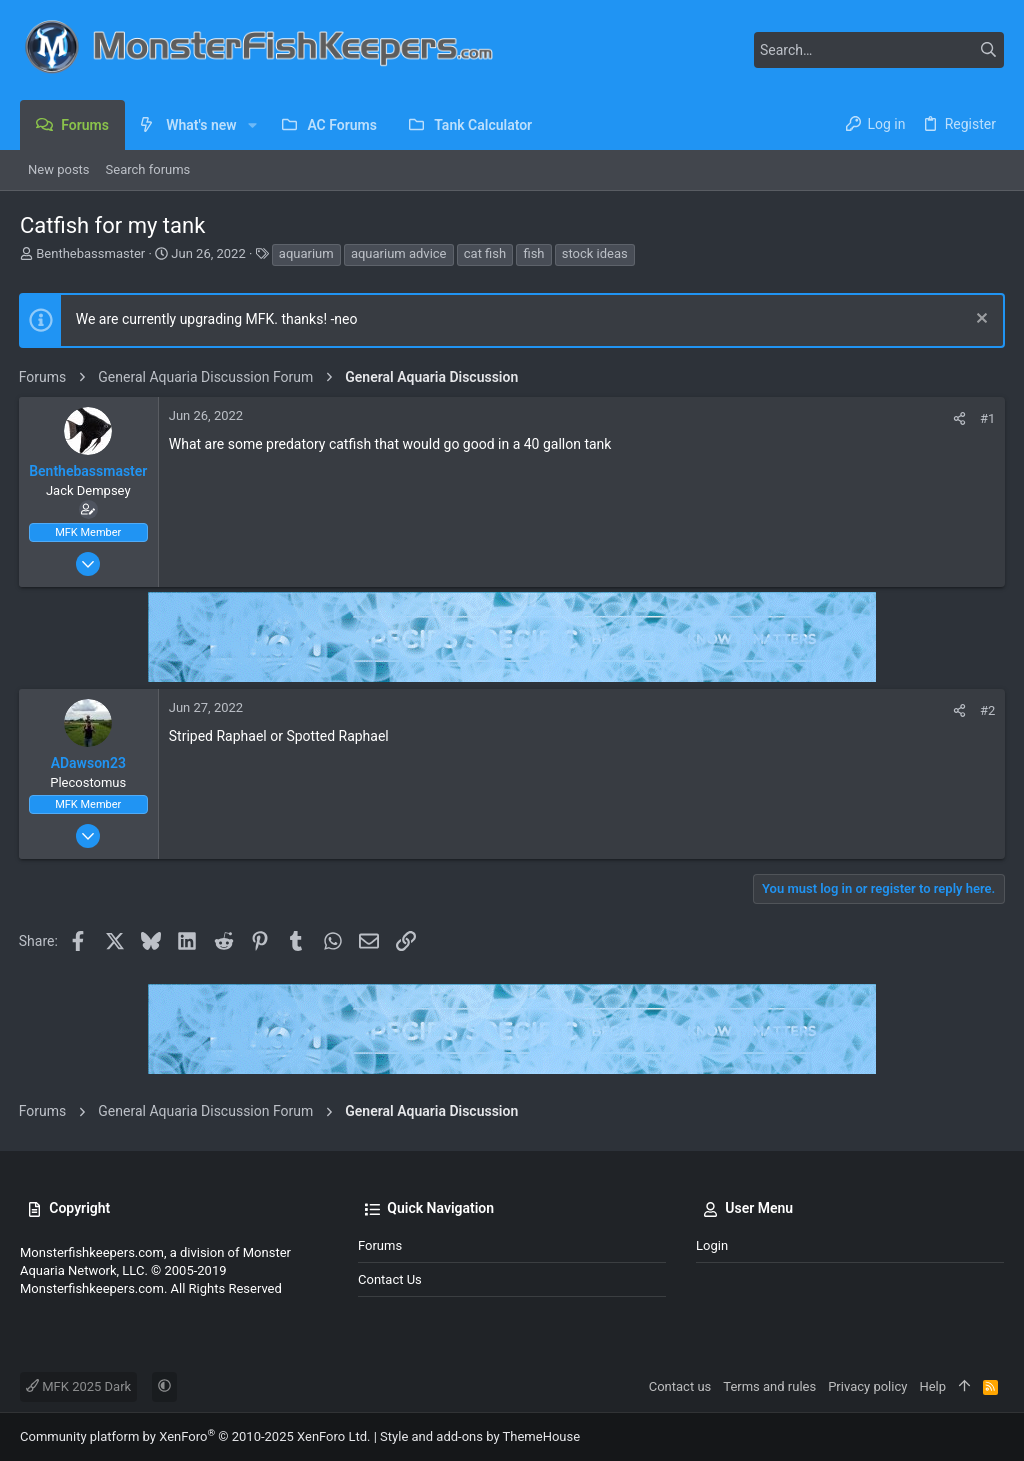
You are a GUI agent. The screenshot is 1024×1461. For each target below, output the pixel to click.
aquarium (306, 253)
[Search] (879, 50)
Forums (380, 1245)
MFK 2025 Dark (78, 1386)
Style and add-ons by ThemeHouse (480, 1436)
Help (932, 1386)
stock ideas (595, 253)
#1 (986, 418)
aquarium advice (399, 253)
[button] (252, 125)
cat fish (485, 253)
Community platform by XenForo (195, 1436)
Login (712, 1245)
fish (533, 253)
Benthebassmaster (90, 253)
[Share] (958, 418)
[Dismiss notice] (978, 320)
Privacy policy (867, 1386)
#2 (986, 710)
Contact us (390, 1279)
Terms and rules (769, 1386)
